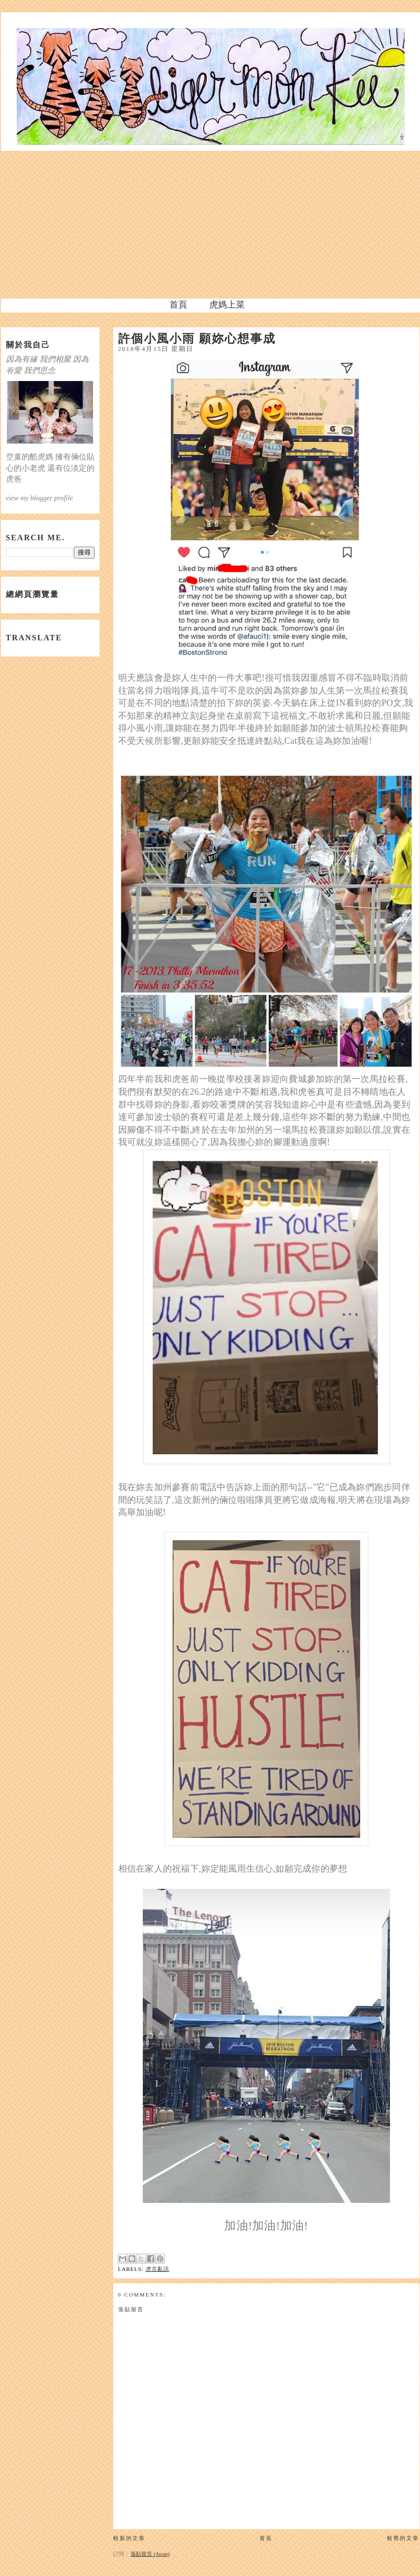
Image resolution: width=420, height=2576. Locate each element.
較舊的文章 (403, 2538)
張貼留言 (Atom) (149, 2554)
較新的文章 (129, 2538)
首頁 (178, 305)
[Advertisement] (210, 225)
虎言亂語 (157, 2269)
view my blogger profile (39, 498)
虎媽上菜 (227, 305)
